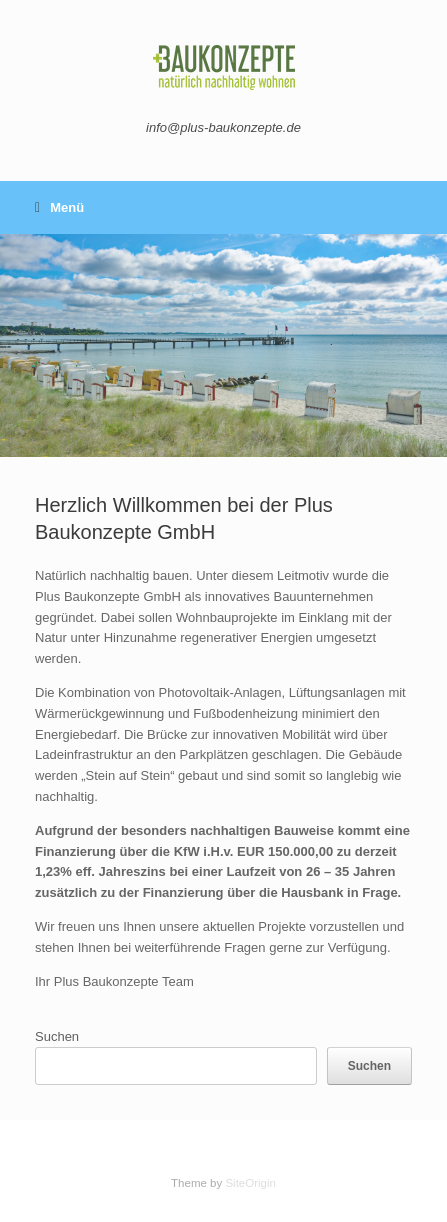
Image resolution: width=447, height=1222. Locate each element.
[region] (223, 346)
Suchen (57, 1036)
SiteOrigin (250, 1183)
